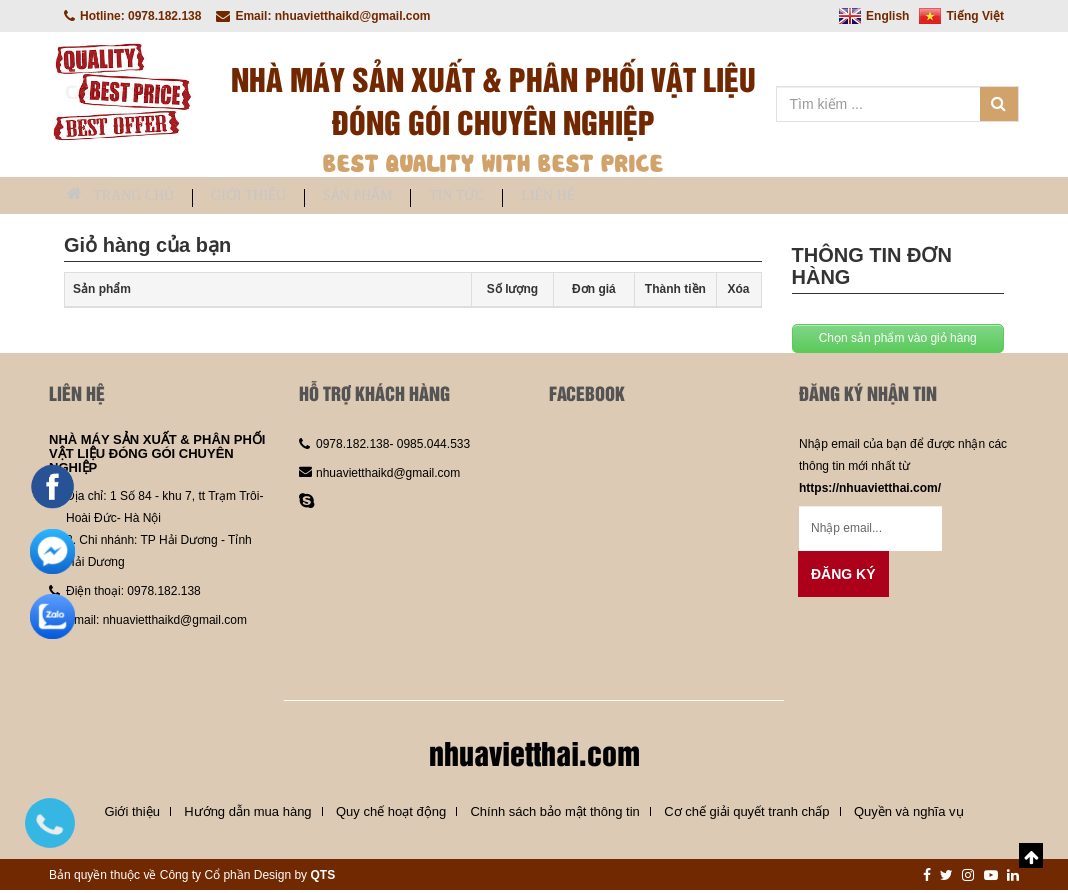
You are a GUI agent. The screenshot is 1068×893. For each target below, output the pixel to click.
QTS (322, 878)
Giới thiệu (283, 197)
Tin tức (538, 197)
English (874, 16)
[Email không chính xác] (870, 530)
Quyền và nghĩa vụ (909, 814)
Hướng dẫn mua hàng (247, 814)
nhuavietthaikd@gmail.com (175, 623)
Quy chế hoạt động (391, 814)
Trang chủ (132, 196)
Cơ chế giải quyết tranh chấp (746, 814)
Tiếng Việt (961, 16)
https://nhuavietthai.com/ (870, 490)
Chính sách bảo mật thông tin (554, 814)
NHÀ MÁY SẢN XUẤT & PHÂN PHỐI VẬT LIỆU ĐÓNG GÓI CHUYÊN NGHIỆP (157, 456)
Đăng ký (843, 576)
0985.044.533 (431, 446)
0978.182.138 (163, 594)
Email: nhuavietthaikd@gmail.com (323, 16)
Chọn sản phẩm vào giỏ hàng (898, 340)
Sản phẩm (416, 197)
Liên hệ (654, 197)
